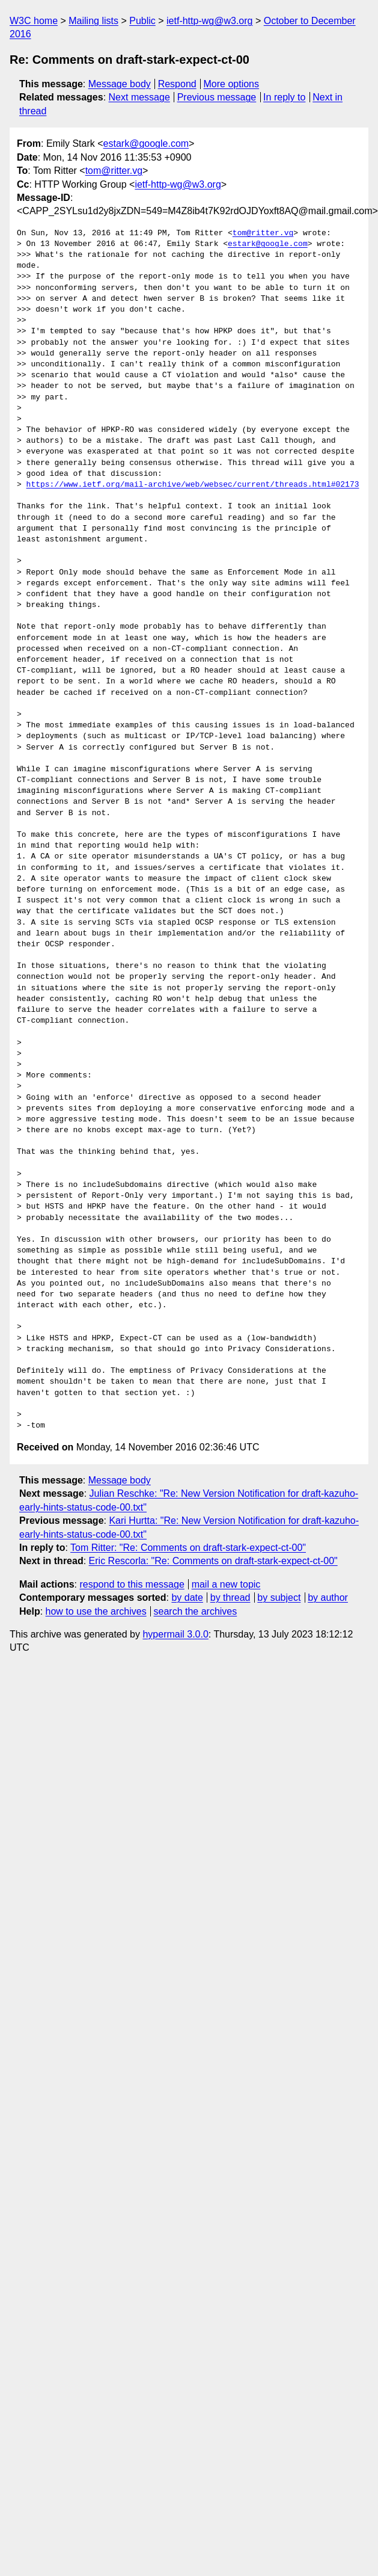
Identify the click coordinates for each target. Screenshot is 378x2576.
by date (187, 1597)
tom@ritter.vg (113, 170)
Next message (139, 97)
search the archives (195, 1611)
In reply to (284, 97)
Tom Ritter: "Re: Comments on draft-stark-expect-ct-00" (188, 1547)
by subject (278, 1597)
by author (328, 1597)
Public (142, 21)
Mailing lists (93, 21)
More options (232, 84)
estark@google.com (146, 143)
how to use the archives (96, 1611)
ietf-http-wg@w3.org (209, 21)
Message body (119, 84)
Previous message (217, 97)
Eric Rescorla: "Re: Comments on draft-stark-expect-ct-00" (213, 1561)
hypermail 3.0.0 (175, 1634)
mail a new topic (226, 1584)
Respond (177, 84)
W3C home (34, 21)
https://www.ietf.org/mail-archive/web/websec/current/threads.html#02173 (192, 484)
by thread (230, 1597)
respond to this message (131, 1584)
